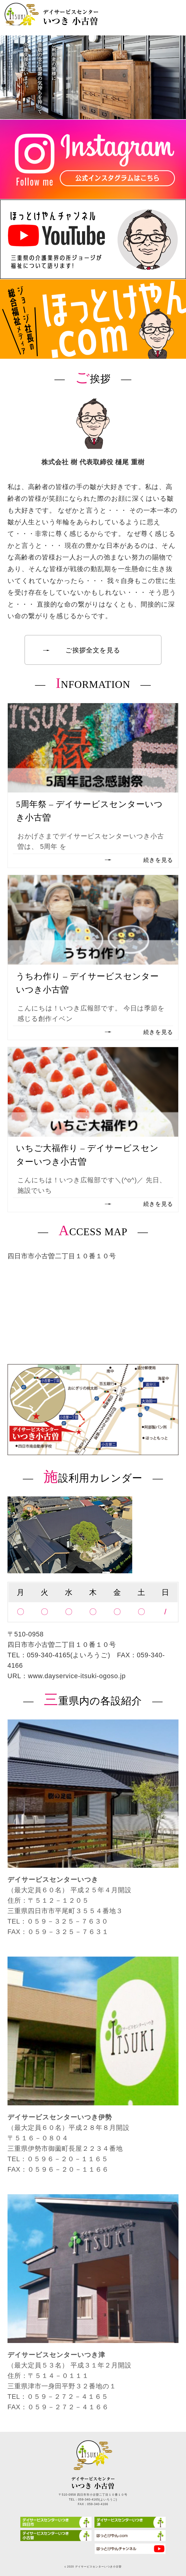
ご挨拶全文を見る (92, 650)
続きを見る (158, 860)
